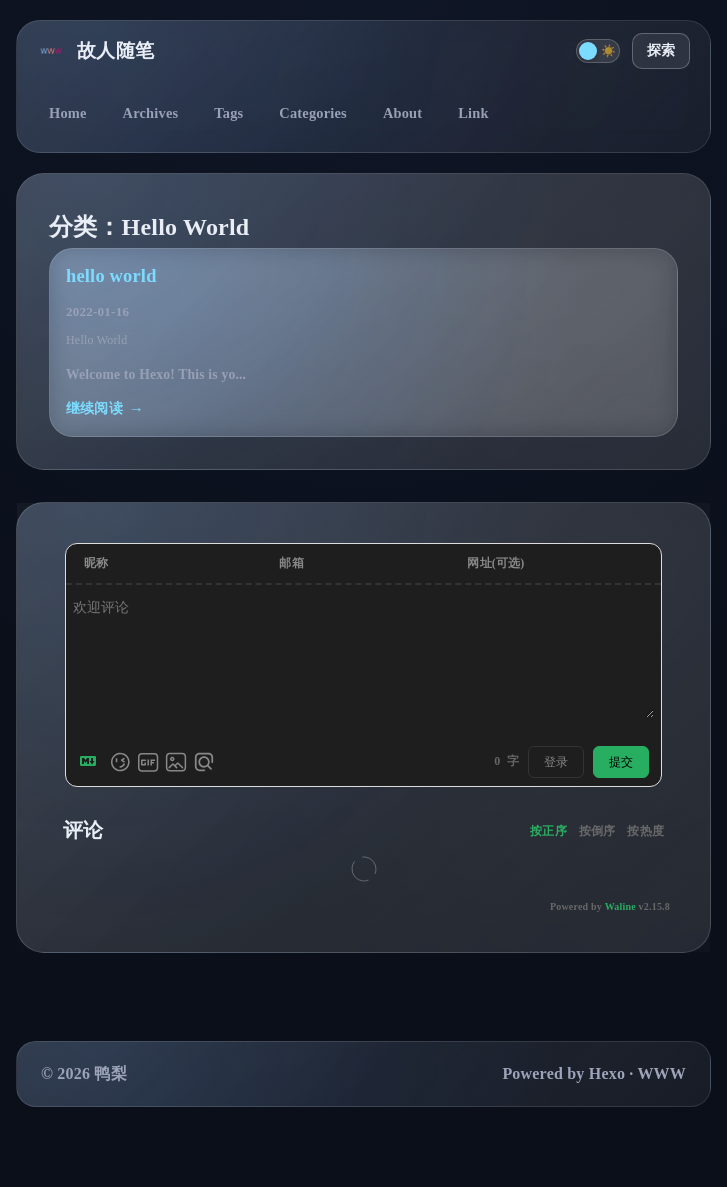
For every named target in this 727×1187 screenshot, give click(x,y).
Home (68, 113)
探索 (661, 50)
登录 (556, 762)
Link (473, 113)
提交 (621, 762)
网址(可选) (495, 563)
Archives (151, 113)
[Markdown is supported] (92, 762)
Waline (620, 906)
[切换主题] (598, 51)
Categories (313, 113)
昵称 (96, 563)
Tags (228, 113)
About (402, 113)
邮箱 (291, 563)
